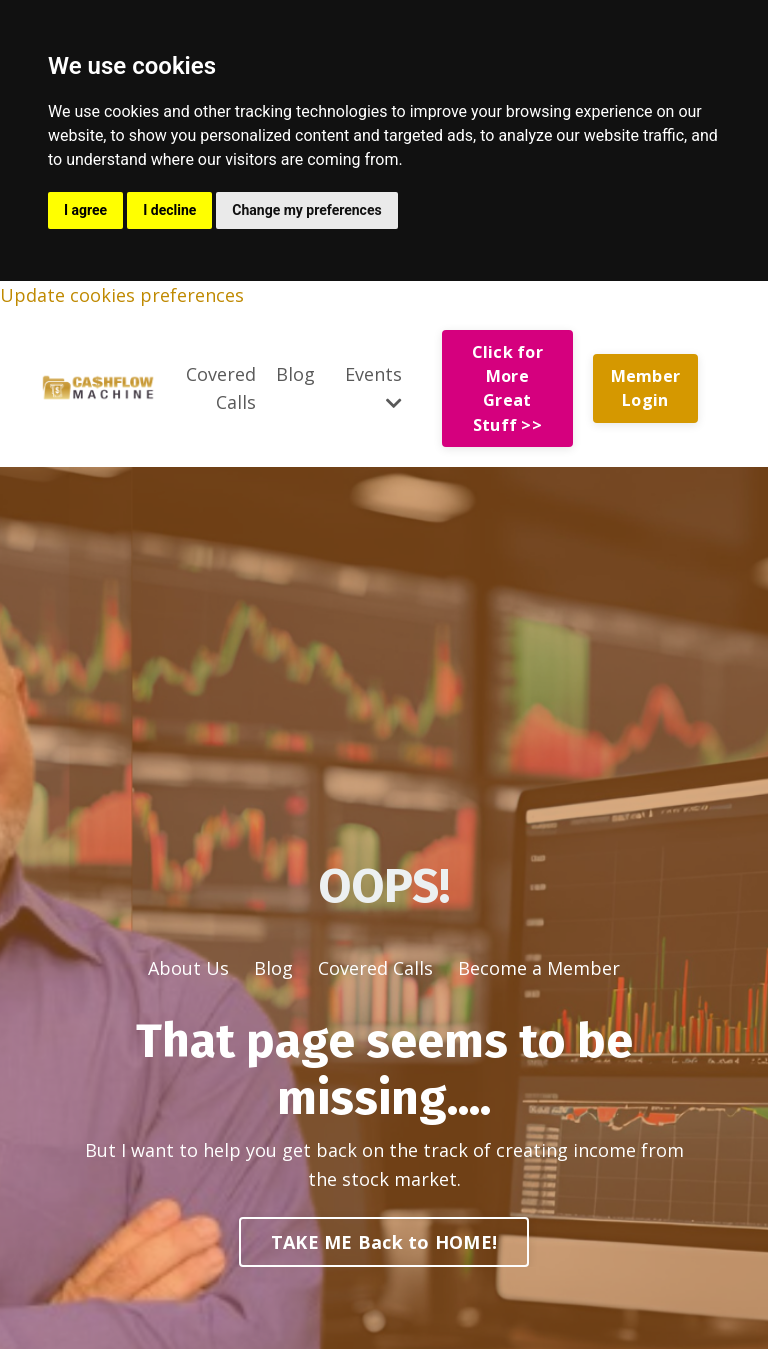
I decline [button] (169, 210)
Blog (295, 374)
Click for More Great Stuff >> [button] (507, 388)
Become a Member (539, 968)
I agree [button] (85, 210)
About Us (188, 968)
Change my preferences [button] (306, 210)
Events (373, 387)
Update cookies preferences (122, 295)
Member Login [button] (646, 388)
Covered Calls (221, 388)
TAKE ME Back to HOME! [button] (384, 1242)
